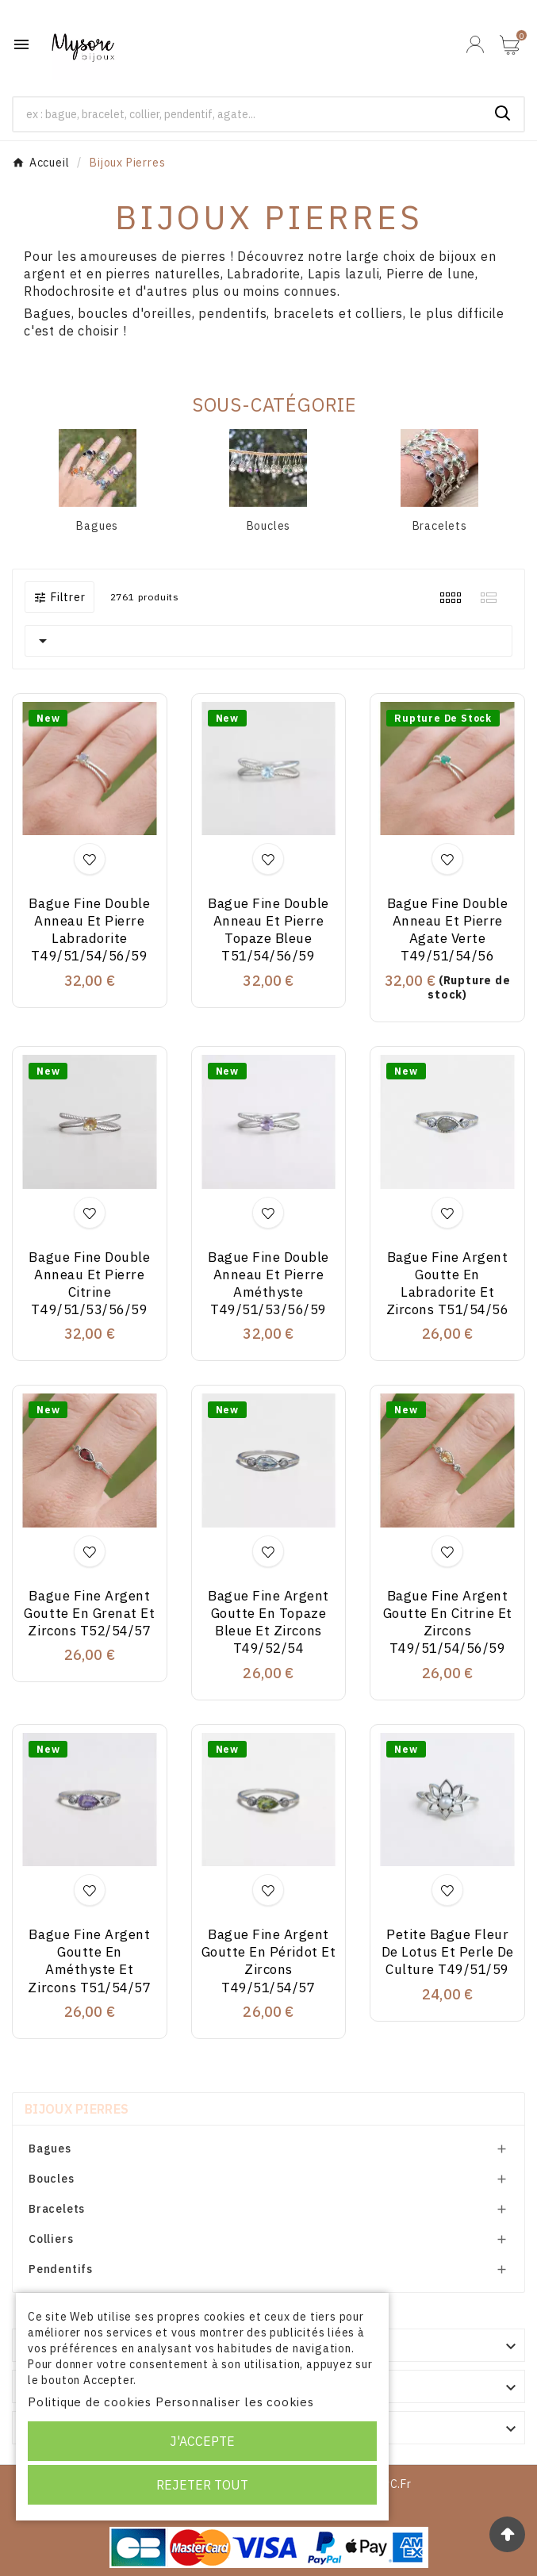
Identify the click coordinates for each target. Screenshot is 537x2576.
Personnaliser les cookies (234, 2401)
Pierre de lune (430, 274)
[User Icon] (475, 44)
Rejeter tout (202, 2485)
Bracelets (439, 526)
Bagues (97, 526)
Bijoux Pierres (76, 2109)
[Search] (503, 113)
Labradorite (264, 274)
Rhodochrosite (69, 291)
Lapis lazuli (344, 274)
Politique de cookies (90, 2401)
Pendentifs (61, 2269)
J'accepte (202, 2441)
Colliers (51, 2239)
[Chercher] (247, 114)
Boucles (269, 526)
